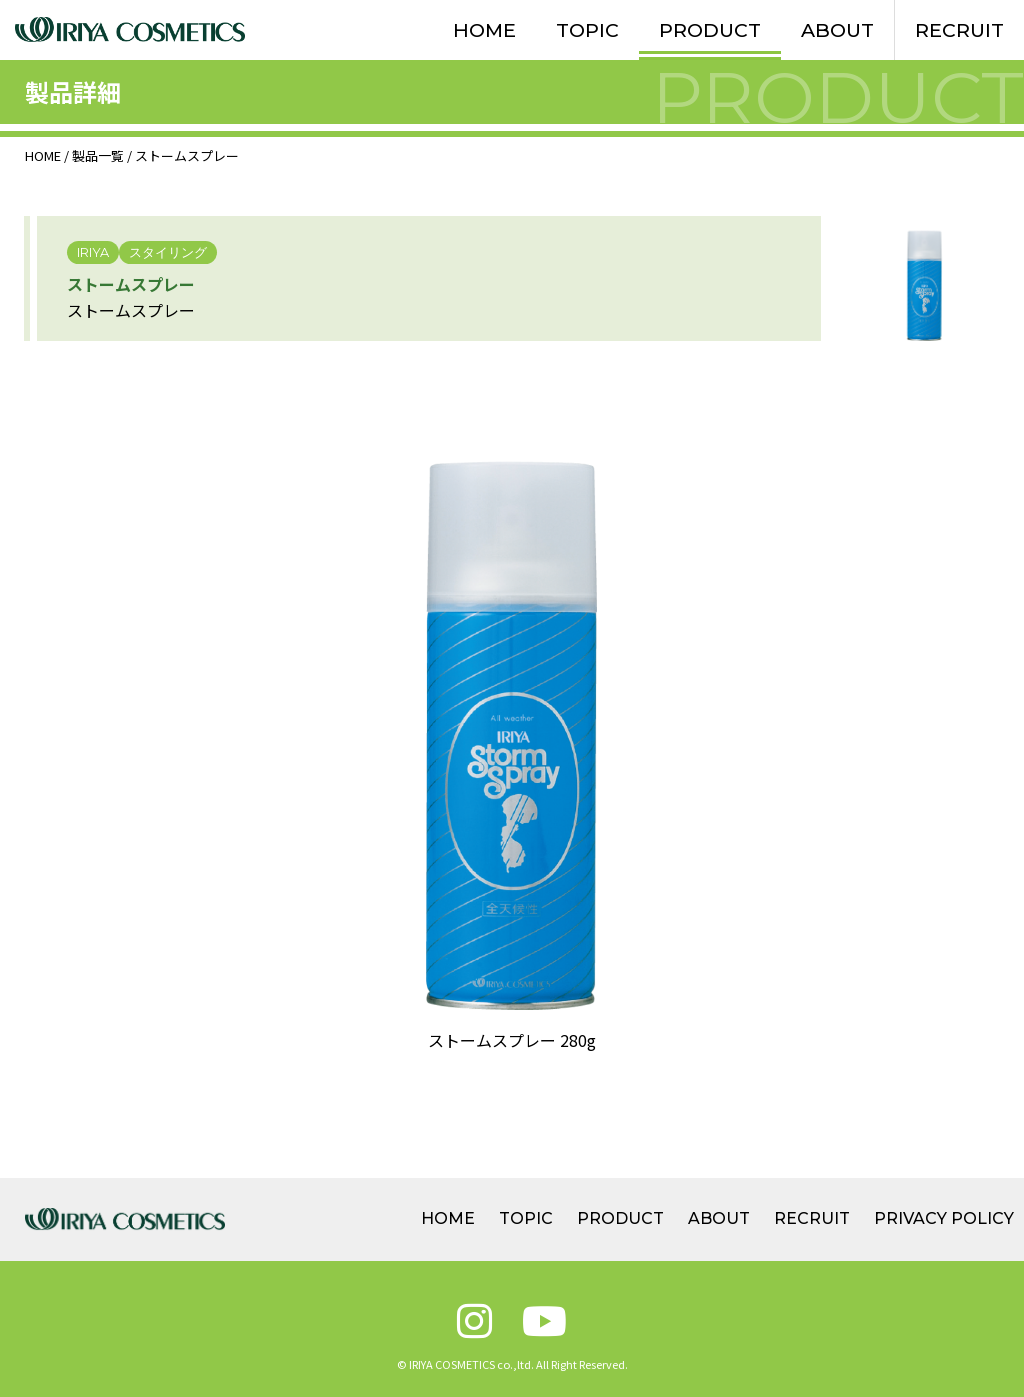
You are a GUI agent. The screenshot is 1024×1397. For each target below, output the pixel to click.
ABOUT (837, 30)
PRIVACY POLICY (944, 1218)
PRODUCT (710, 30)
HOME (484, 30)
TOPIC (587, 30)
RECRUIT (959, 30)
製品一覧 (98, 155)
